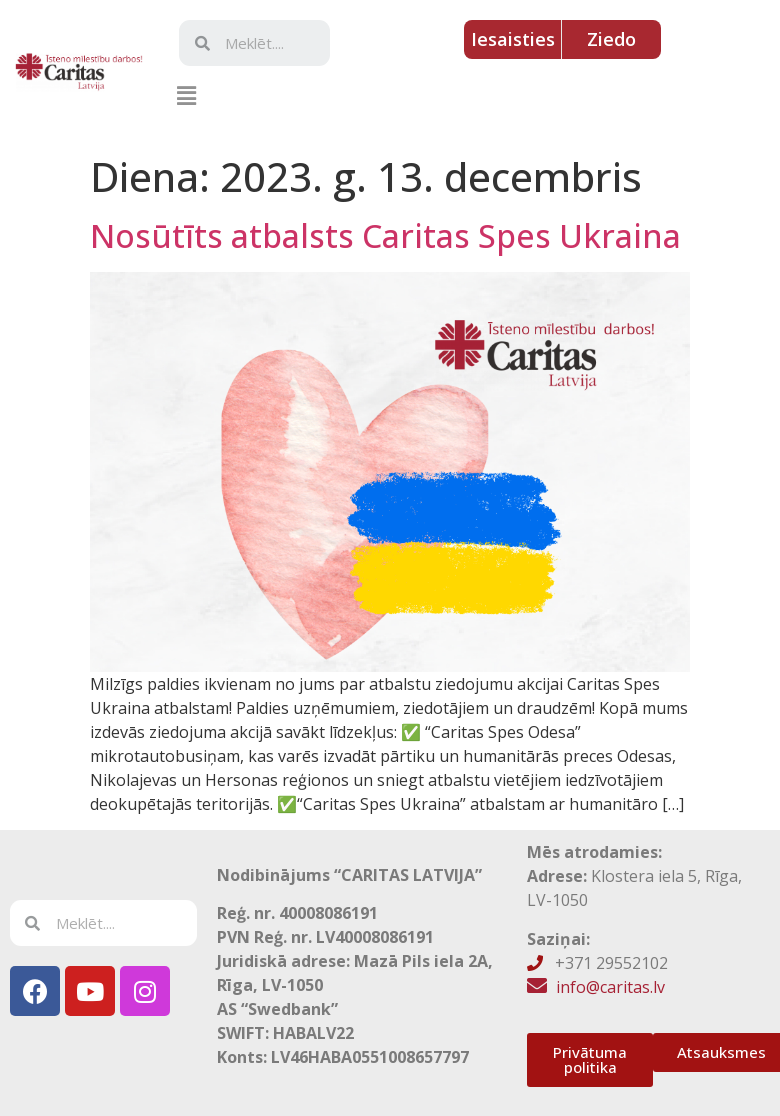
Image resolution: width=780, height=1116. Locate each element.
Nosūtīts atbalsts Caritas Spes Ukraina (385, 235)
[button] (186, 95)
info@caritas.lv (610, 987)
